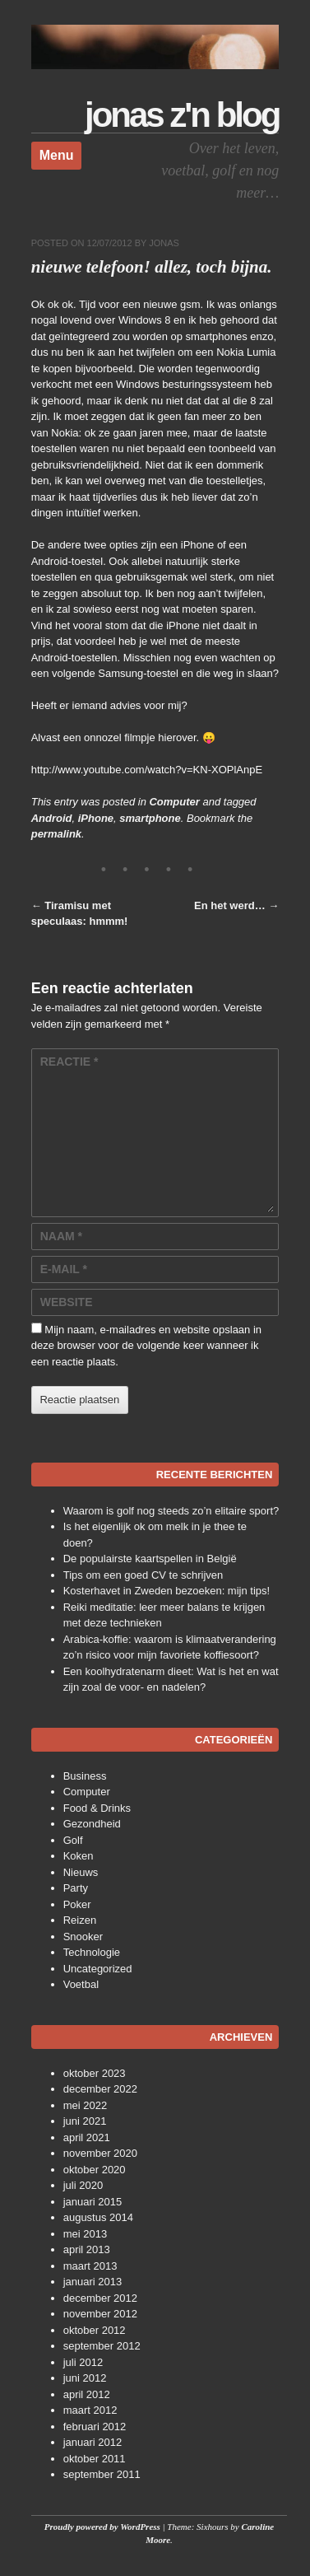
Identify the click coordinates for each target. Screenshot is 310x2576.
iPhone (95, 818)
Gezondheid (92, 1824)
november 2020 (100, 2153)
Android (51, 818)
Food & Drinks (97, 1808)
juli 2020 (83, 2185)
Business (85, 1776)
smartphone (149, 818)
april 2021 (86, 2137)
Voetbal (81, 1984)
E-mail (63, 1269)
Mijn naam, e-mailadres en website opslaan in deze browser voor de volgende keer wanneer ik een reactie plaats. (146, 1345)
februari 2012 (95, 2426)
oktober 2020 (94, 2169)
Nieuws (81, 1872)
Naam (61, 1236)
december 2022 (100, 2089)
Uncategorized (97, 1968)
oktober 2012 (94, 2330)
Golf (73, 1840)
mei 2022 (85, 2105)
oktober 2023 (94, 2073)
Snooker (83, 1936)
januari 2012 (93, 2442)
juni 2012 (85, 2378)
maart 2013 (90, 2266)
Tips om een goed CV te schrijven (143, 1575)
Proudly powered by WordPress (102, 2527)
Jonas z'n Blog (182, 115)
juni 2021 (85, 2121)
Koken (78, 1856)
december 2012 (100, 2298)
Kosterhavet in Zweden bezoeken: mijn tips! (166, 1590)
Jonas (164, 243)
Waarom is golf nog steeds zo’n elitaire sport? (171, 1511)
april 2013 (86, 2249)
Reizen (79, 1920)
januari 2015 (93, 2202)
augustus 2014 (98, 2217)
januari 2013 (93, 2281)
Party (75, 1888)
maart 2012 (90, 2410)
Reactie (69, 1061)
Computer (174, 802)
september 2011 (102, 2474)
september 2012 (102, 2346)
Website (66, 1302)
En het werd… (236, 905)
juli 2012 (83, 2362)
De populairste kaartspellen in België (150, 1558)
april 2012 (86, 2394)
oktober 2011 (94, 2458)
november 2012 (100, 2314)
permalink (56, 834)
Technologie (91, 1952)
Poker (77, 1904)
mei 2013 (85, 2234)
